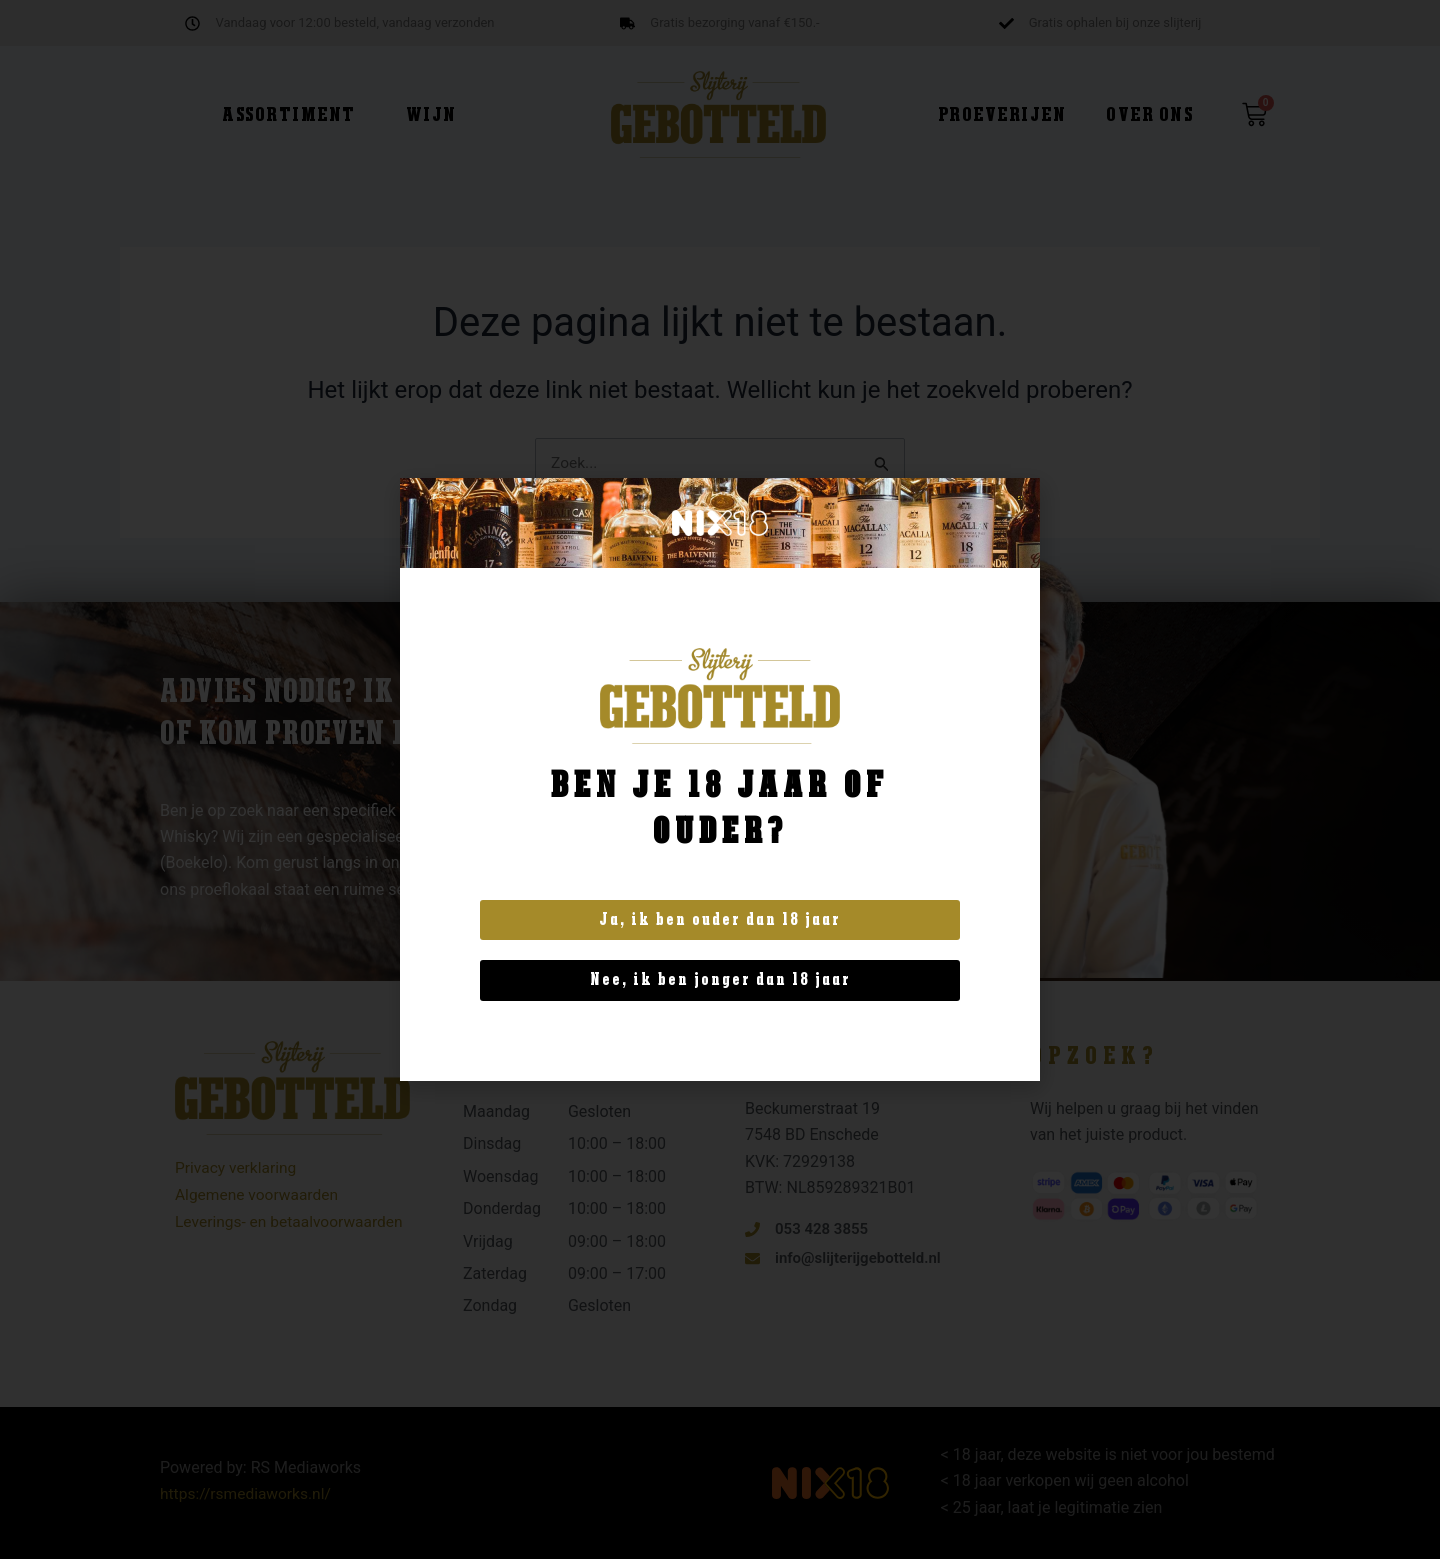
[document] (720, 779)
